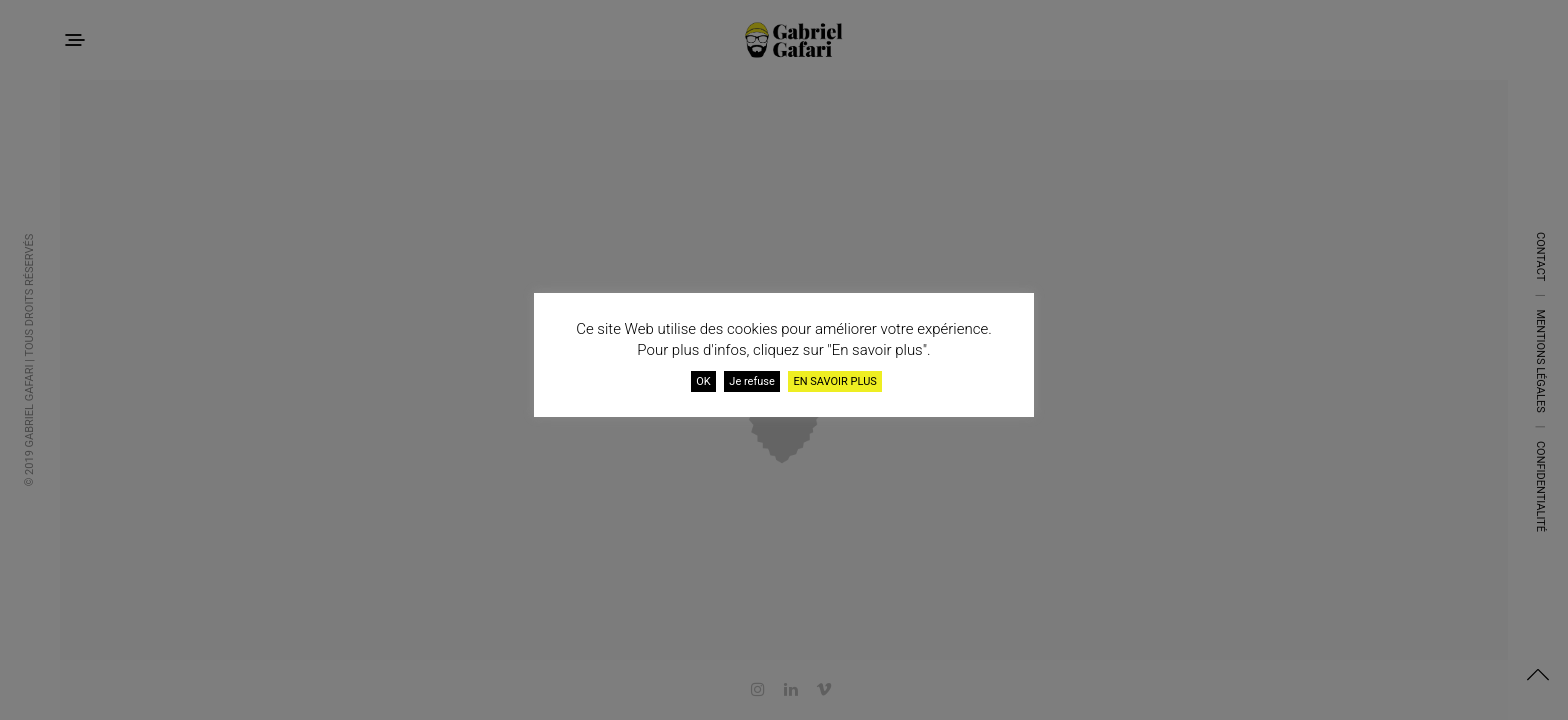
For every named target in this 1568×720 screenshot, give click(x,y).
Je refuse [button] (752, 381)
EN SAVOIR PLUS (834, 381)
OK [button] (703, 381)
